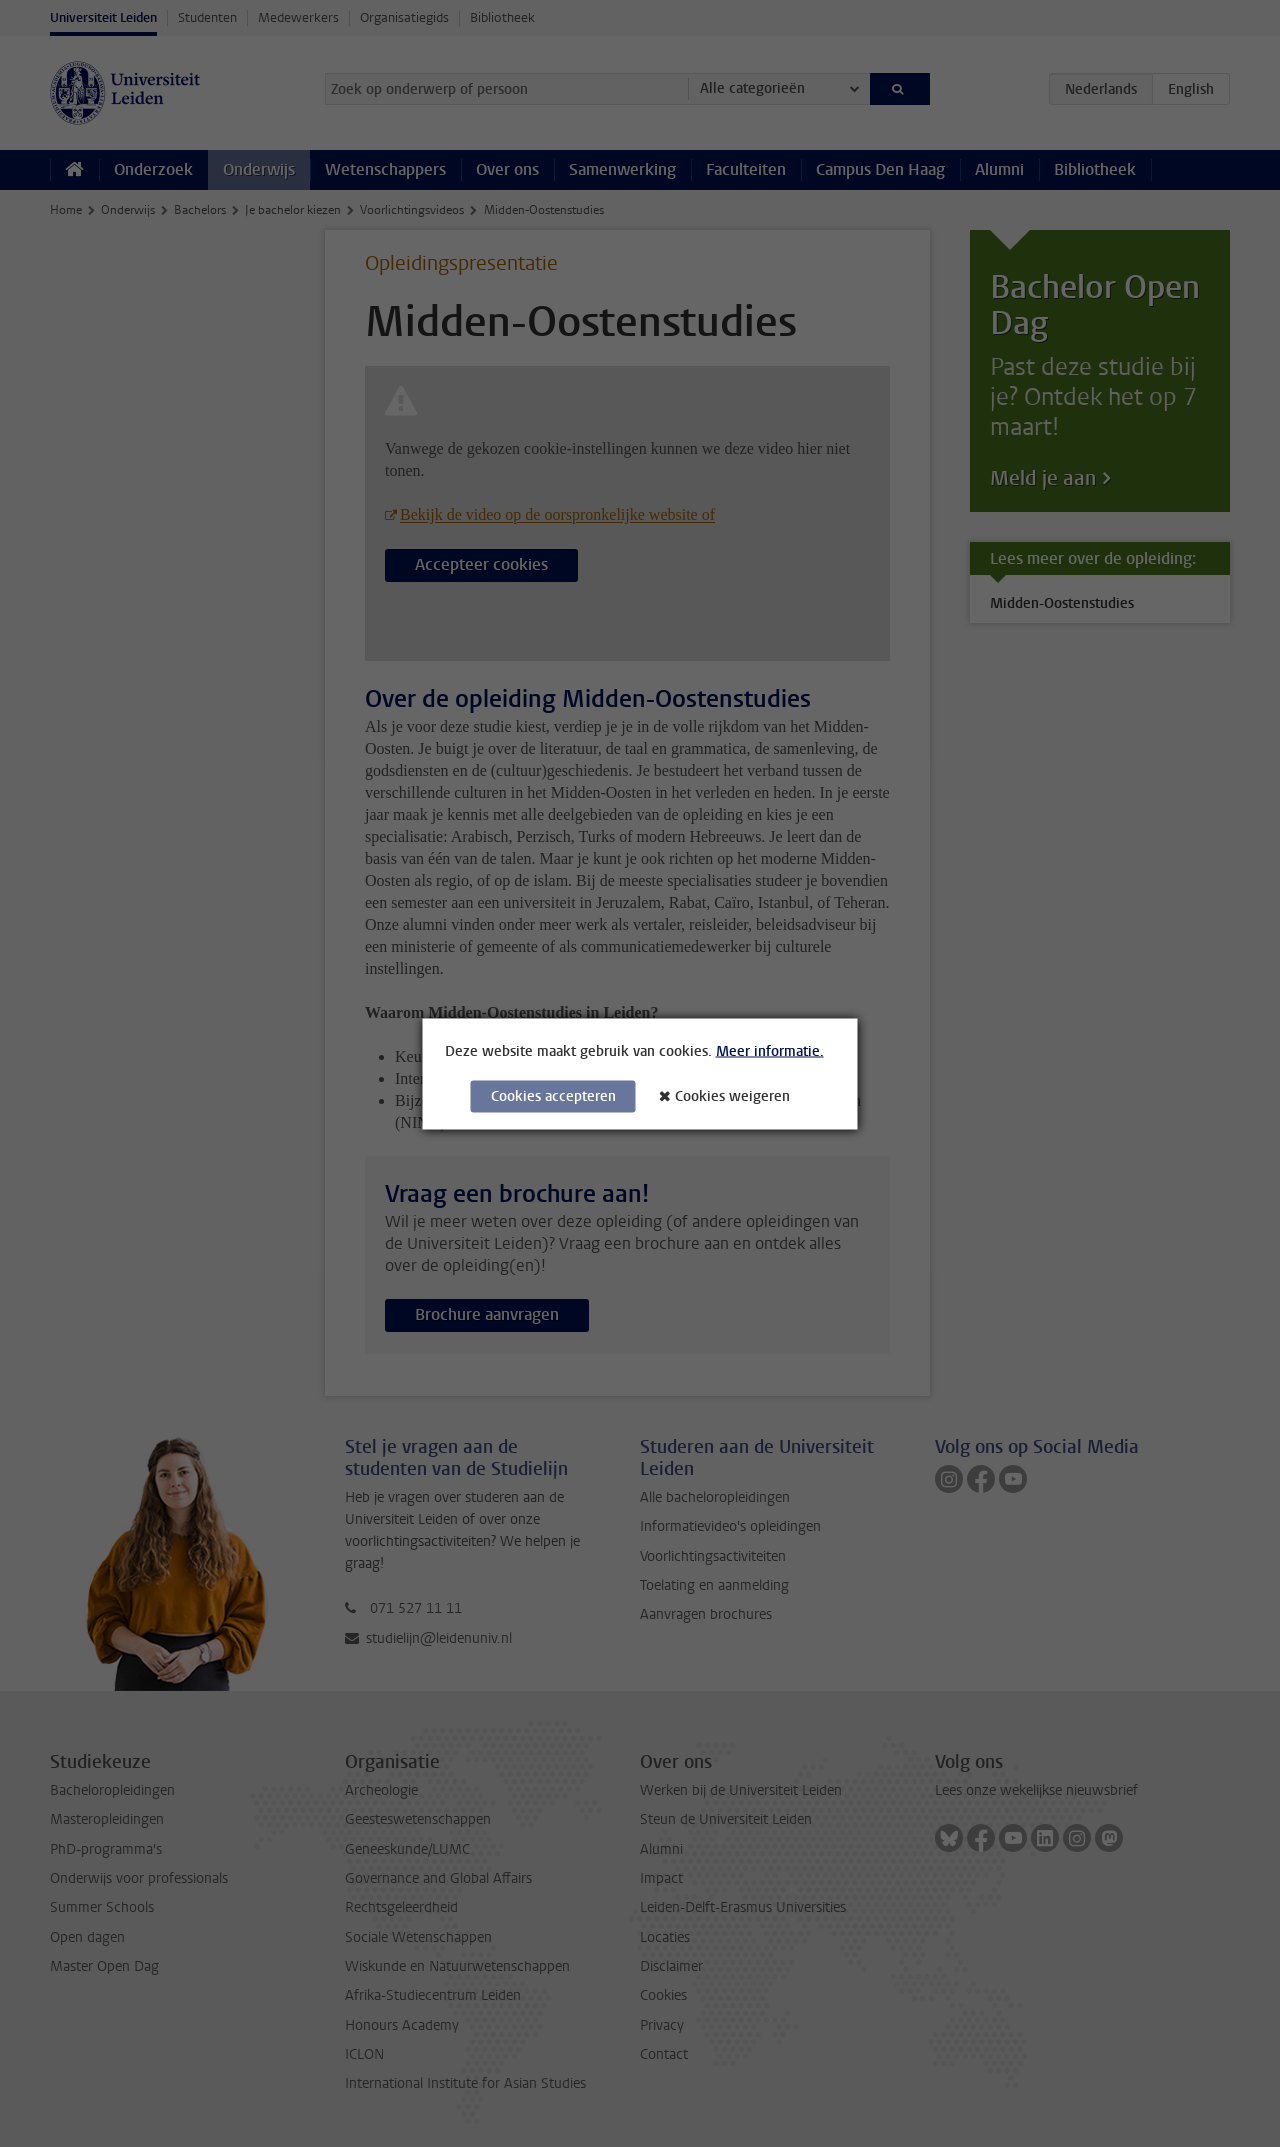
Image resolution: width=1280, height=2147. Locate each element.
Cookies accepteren (553, 1095)
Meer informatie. (770, 1050)
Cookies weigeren (732, 1095)
